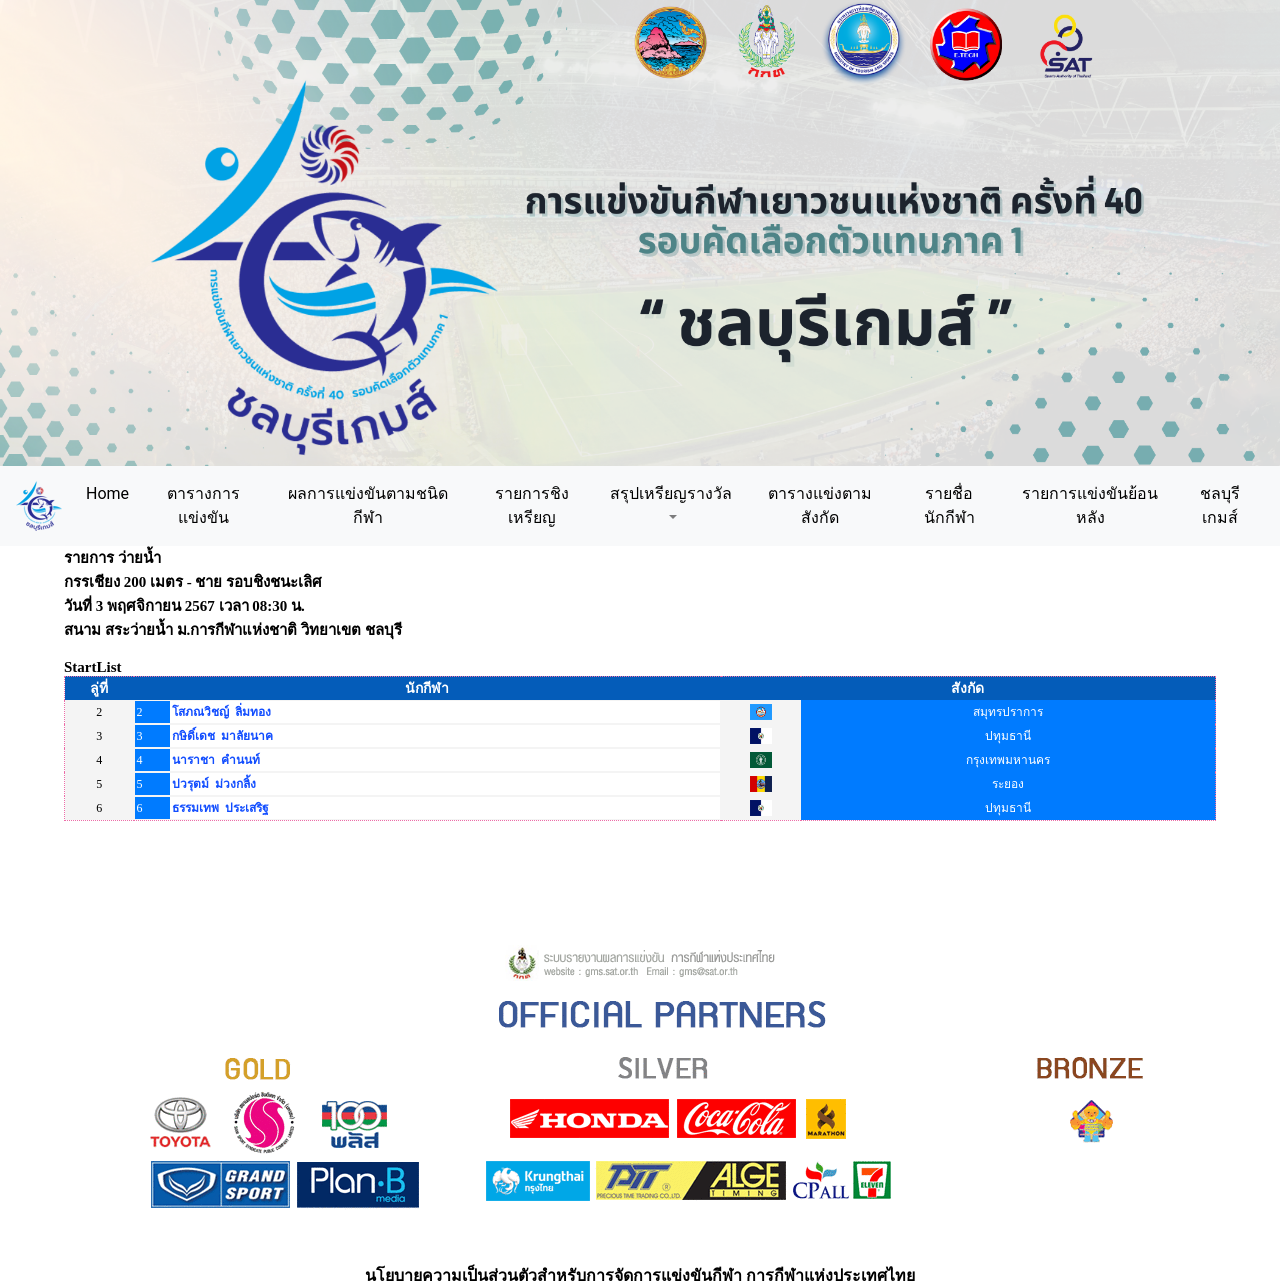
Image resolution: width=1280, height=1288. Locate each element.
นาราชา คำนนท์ (216, 760)
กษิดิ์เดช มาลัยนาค (222, 736)
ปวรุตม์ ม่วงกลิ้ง (214, 784)
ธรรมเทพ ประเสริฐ (220, 808)
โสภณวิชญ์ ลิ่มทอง (221, 712)
